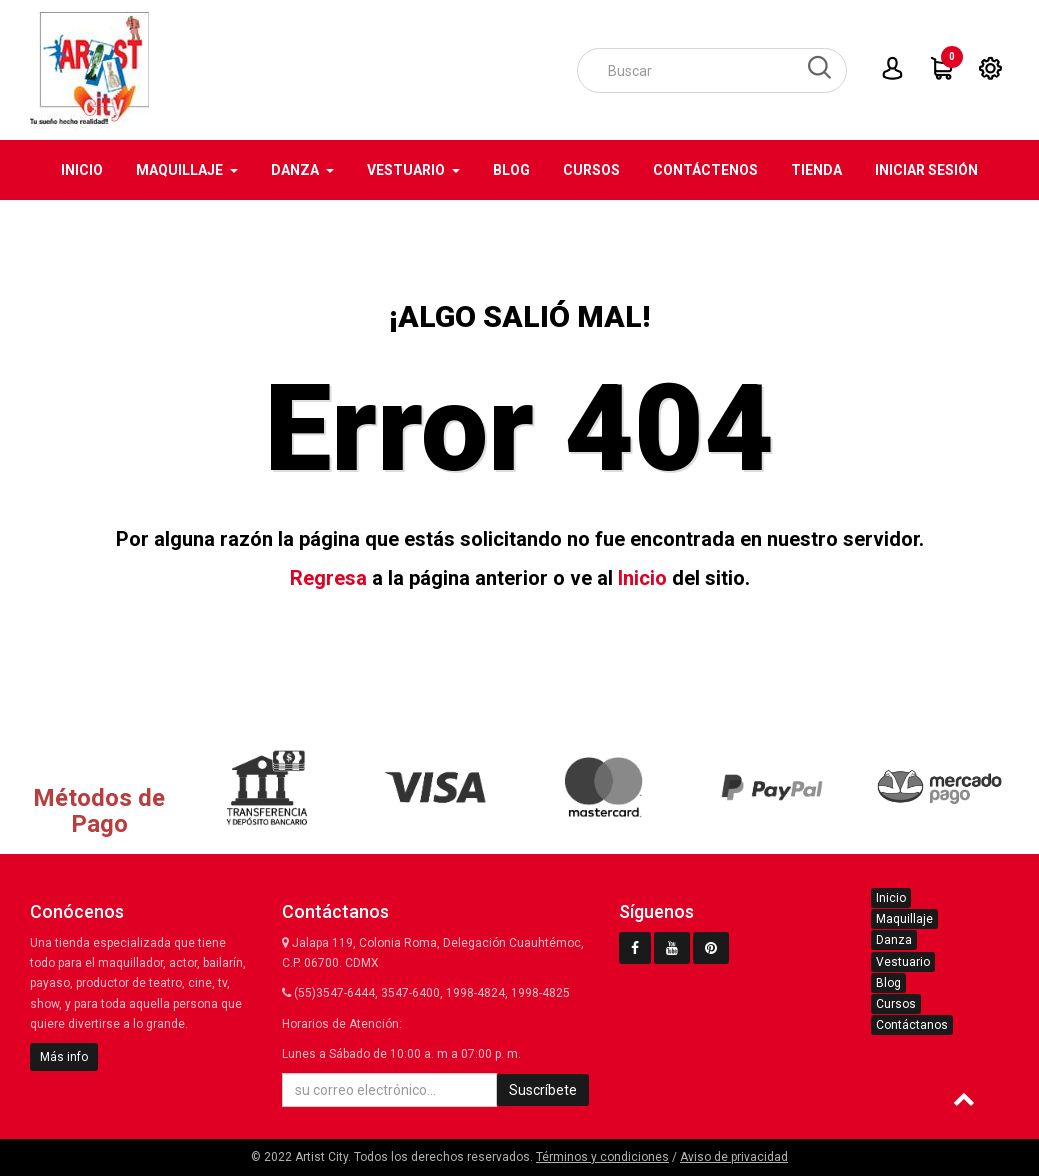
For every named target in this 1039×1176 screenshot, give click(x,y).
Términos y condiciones (602, 1157)
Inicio (642, 578)
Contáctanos (912, 1025)
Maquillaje (904, 919)
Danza (894, 940)
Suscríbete (543, 1090)
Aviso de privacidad (734, 1157)
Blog (888, 983)
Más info (64, 1057)
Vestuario (903, 962)
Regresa (328, 578)
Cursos (896, 1004)
